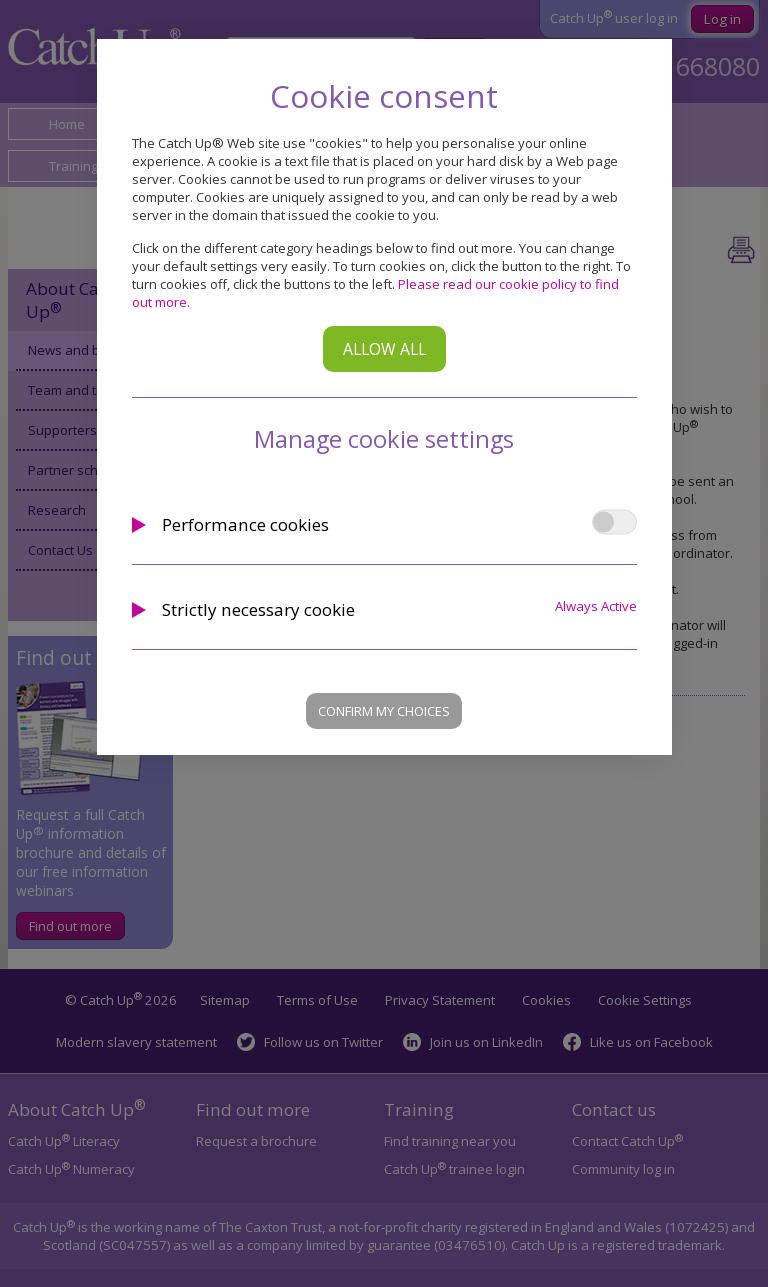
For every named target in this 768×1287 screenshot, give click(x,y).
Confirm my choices (384, 711)
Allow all (384, 349)
